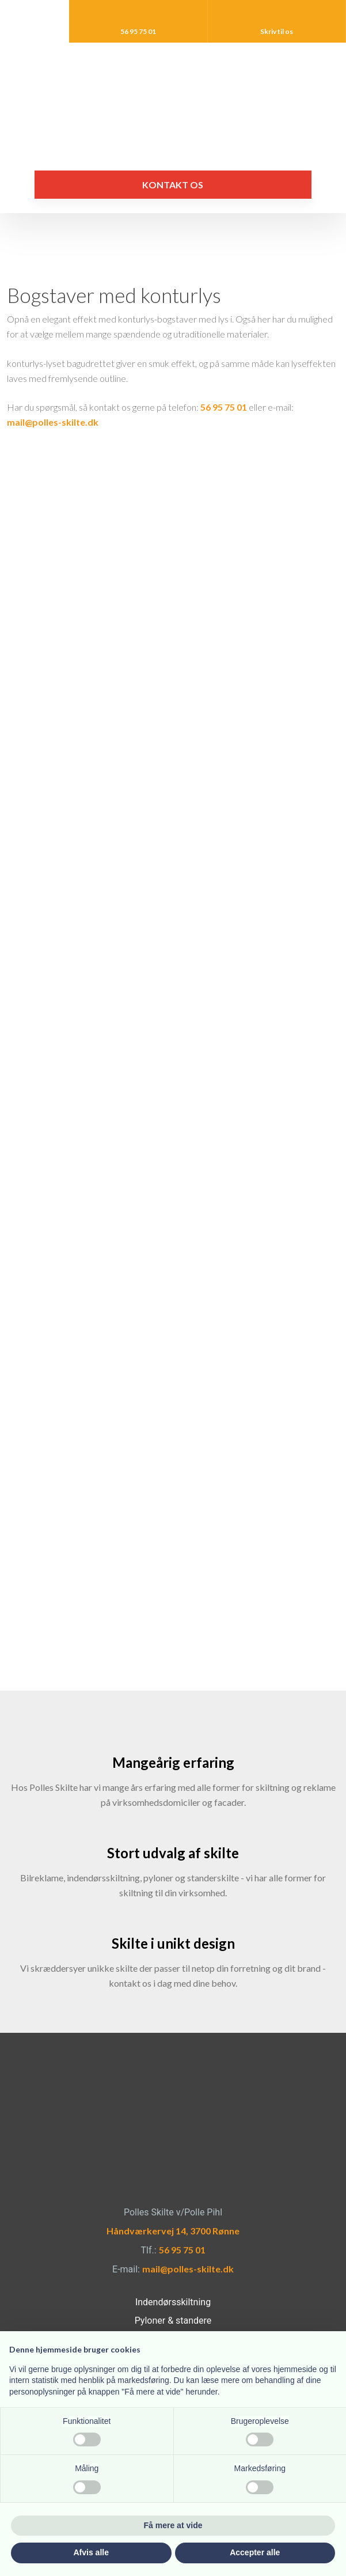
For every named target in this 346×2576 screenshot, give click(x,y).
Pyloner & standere (173, 2320)
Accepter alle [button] (255, 2552)
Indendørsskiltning (173, 2302)
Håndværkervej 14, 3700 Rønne (173, 2230)
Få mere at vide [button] (173, 2525)
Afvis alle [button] (91, 2552)
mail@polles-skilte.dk (52, 421)
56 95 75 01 (223, 406)
